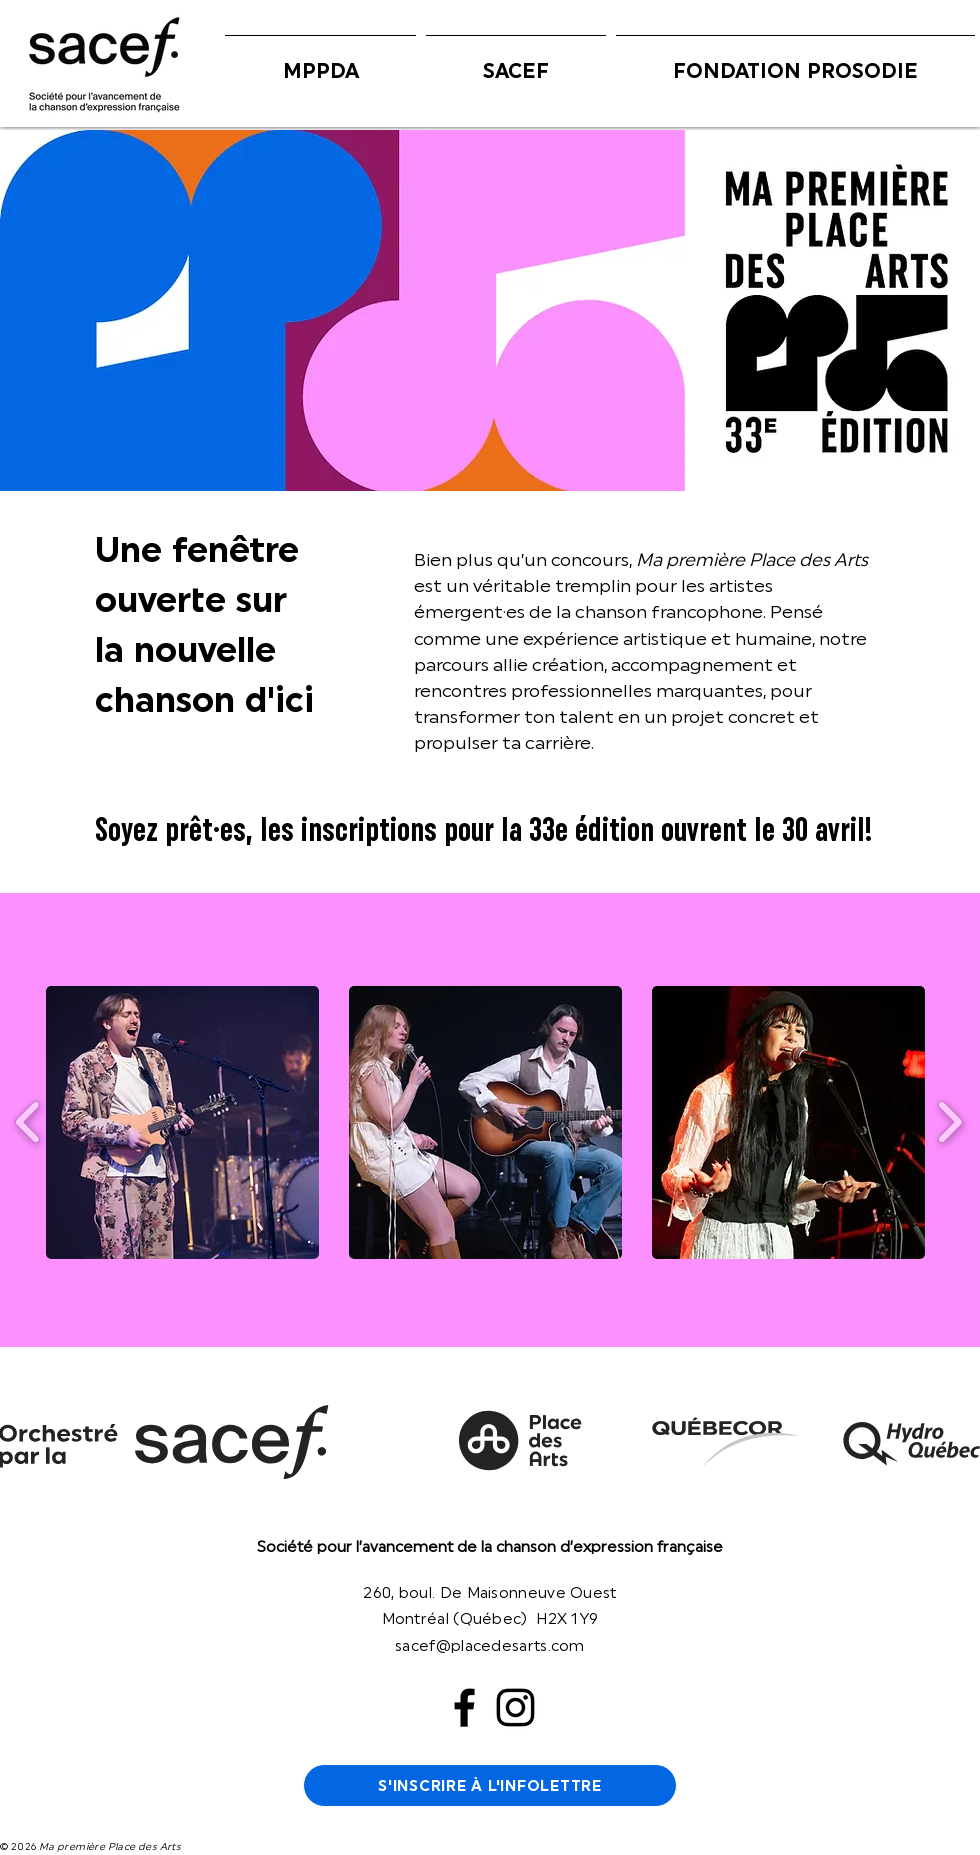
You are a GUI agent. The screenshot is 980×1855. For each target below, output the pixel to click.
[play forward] (949, 1122)
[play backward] (28, 1122)
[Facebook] (464, 1707)
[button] (320, 62)
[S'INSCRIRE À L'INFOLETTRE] (490, 1785)
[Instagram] (515, 1707)
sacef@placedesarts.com (490, 1646)
